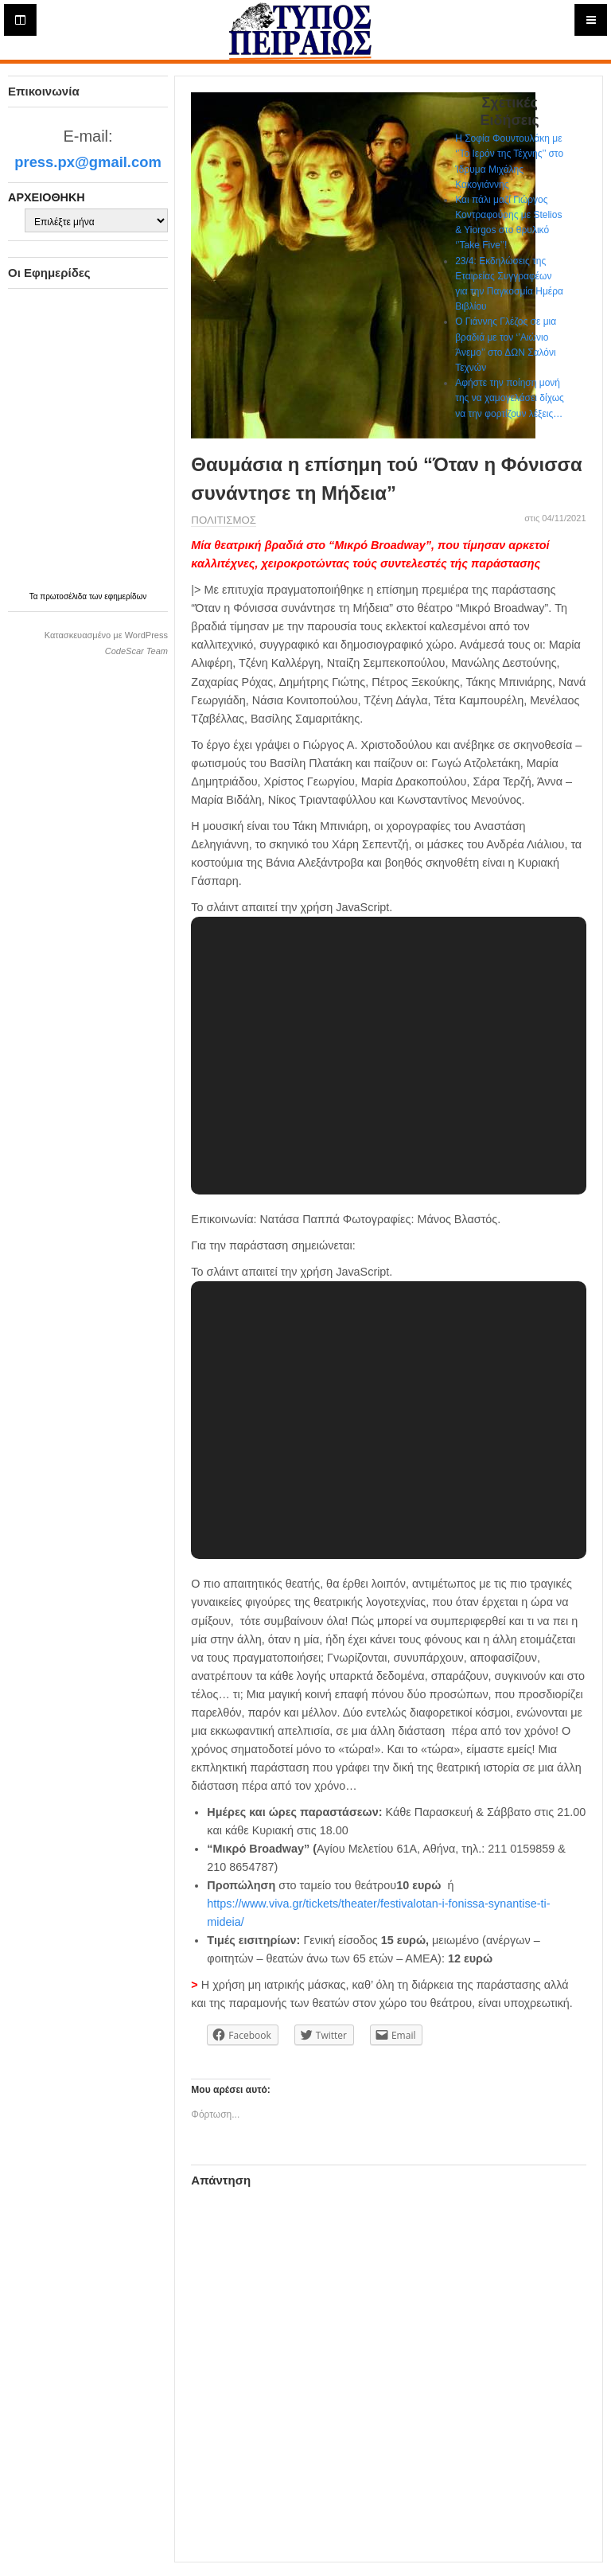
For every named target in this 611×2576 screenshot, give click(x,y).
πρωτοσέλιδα (64, 596)
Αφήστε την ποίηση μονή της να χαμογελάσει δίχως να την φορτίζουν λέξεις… (509, 398)
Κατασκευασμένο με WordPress (106, 635)
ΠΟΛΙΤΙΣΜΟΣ (223, 520)
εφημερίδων (125, 596)
